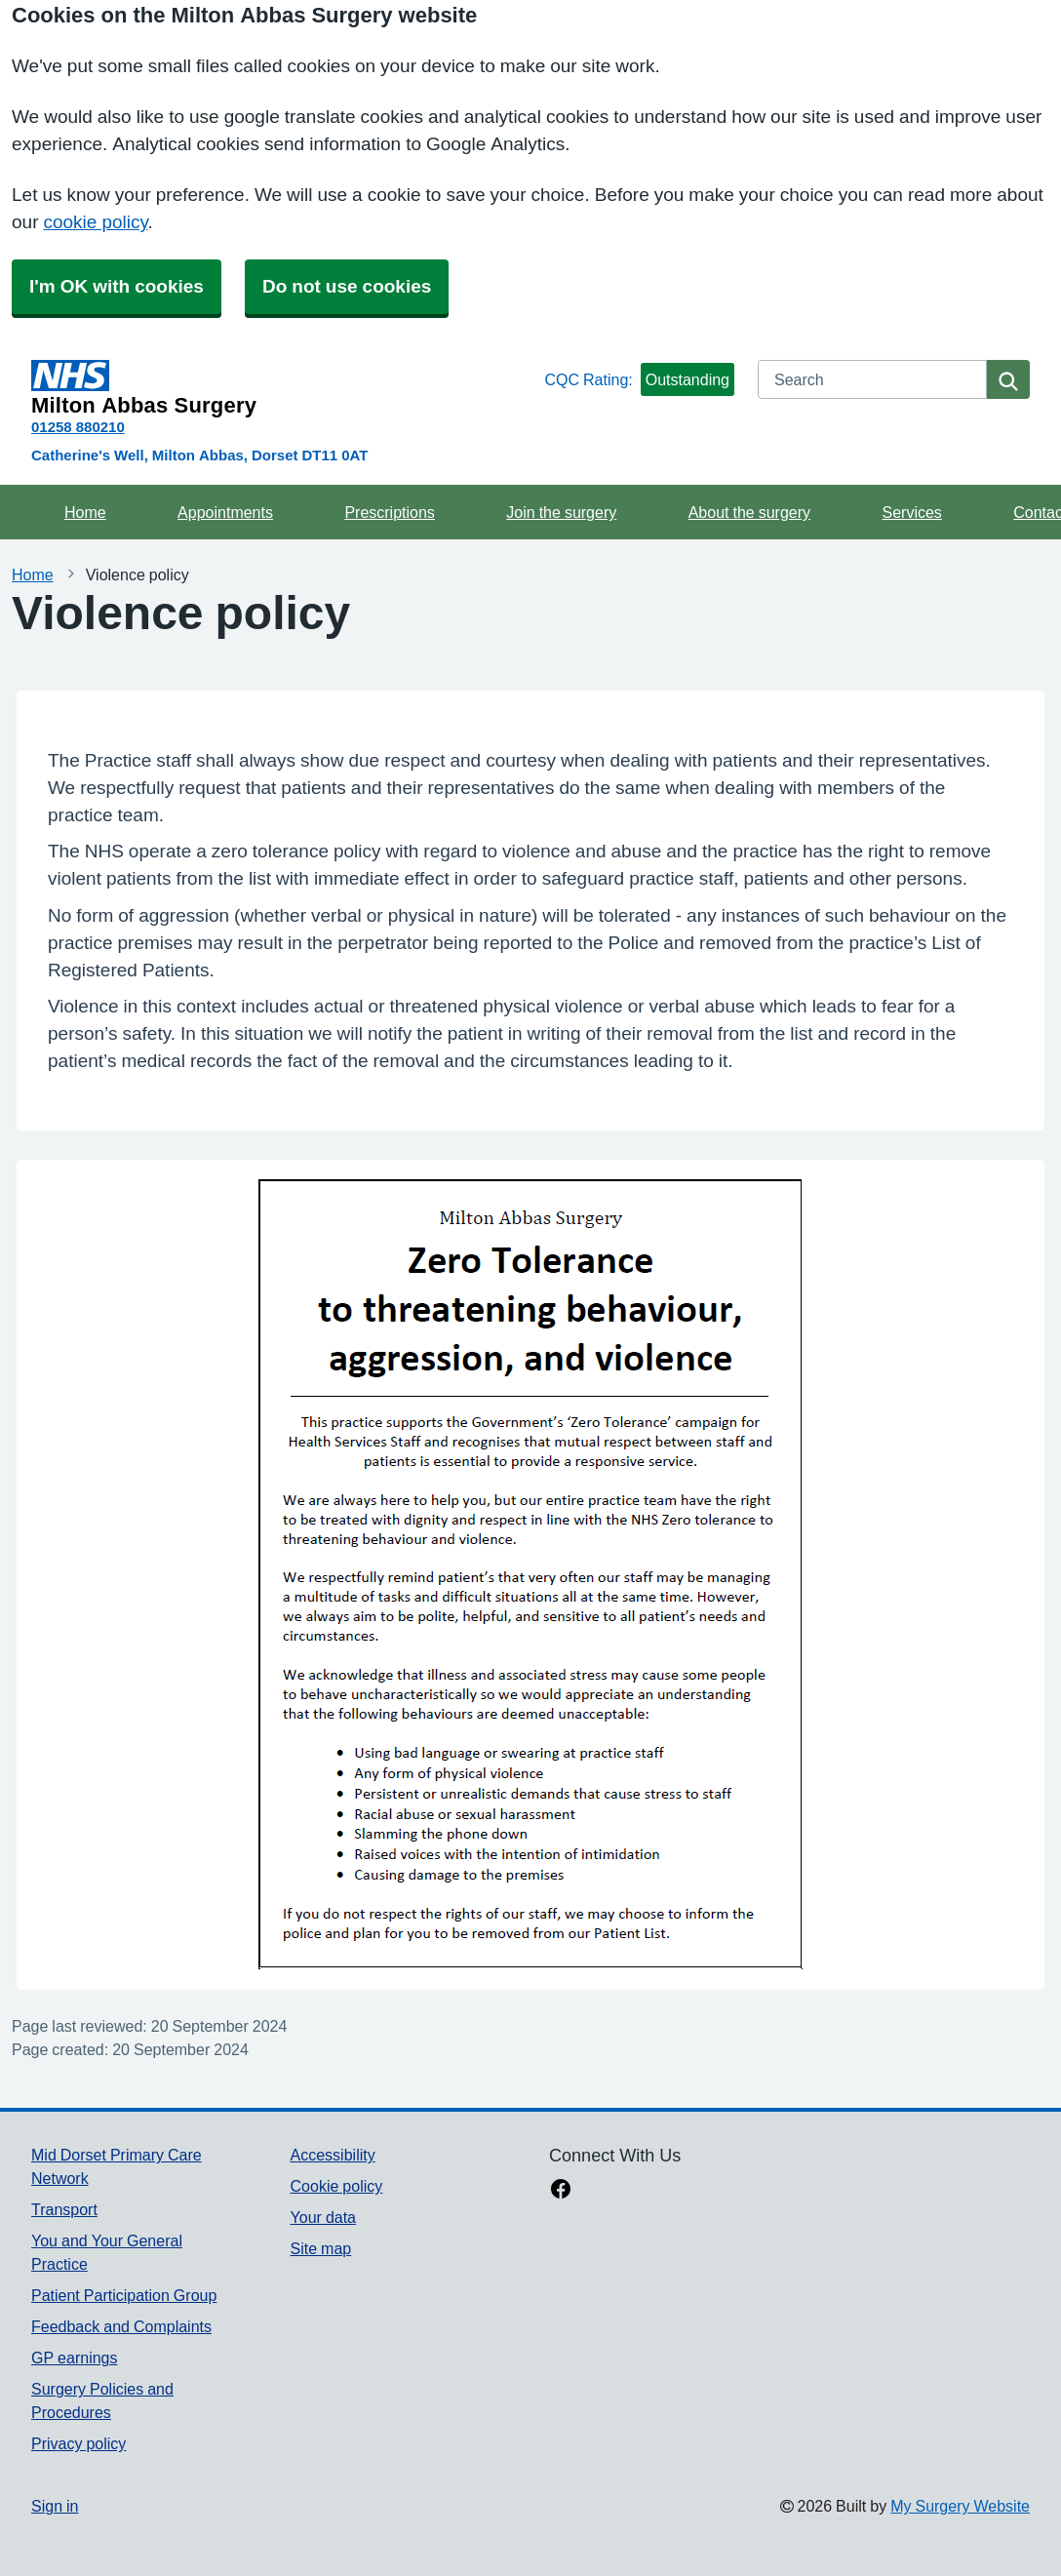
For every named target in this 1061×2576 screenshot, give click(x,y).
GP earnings (74, 2357)
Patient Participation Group (123, 2295)
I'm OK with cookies (116, 286)
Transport (64, 2209)
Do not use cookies (346, 286)
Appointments (225, 512)
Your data (323, 2217)
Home (85, 512)
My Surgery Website (960, 2506)
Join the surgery (561, 512)
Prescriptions (389, 512)
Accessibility (333, 2154)
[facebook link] (560, 2190)
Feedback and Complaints (121, 2326)
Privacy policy (78, 2443)
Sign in (54, 2506)
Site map (321, 2248)
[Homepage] (283, 388)
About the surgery (749, 512)
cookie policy (95, 222)
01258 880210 (78, 426)
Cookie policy (337, 2186)
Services (911, 512)
